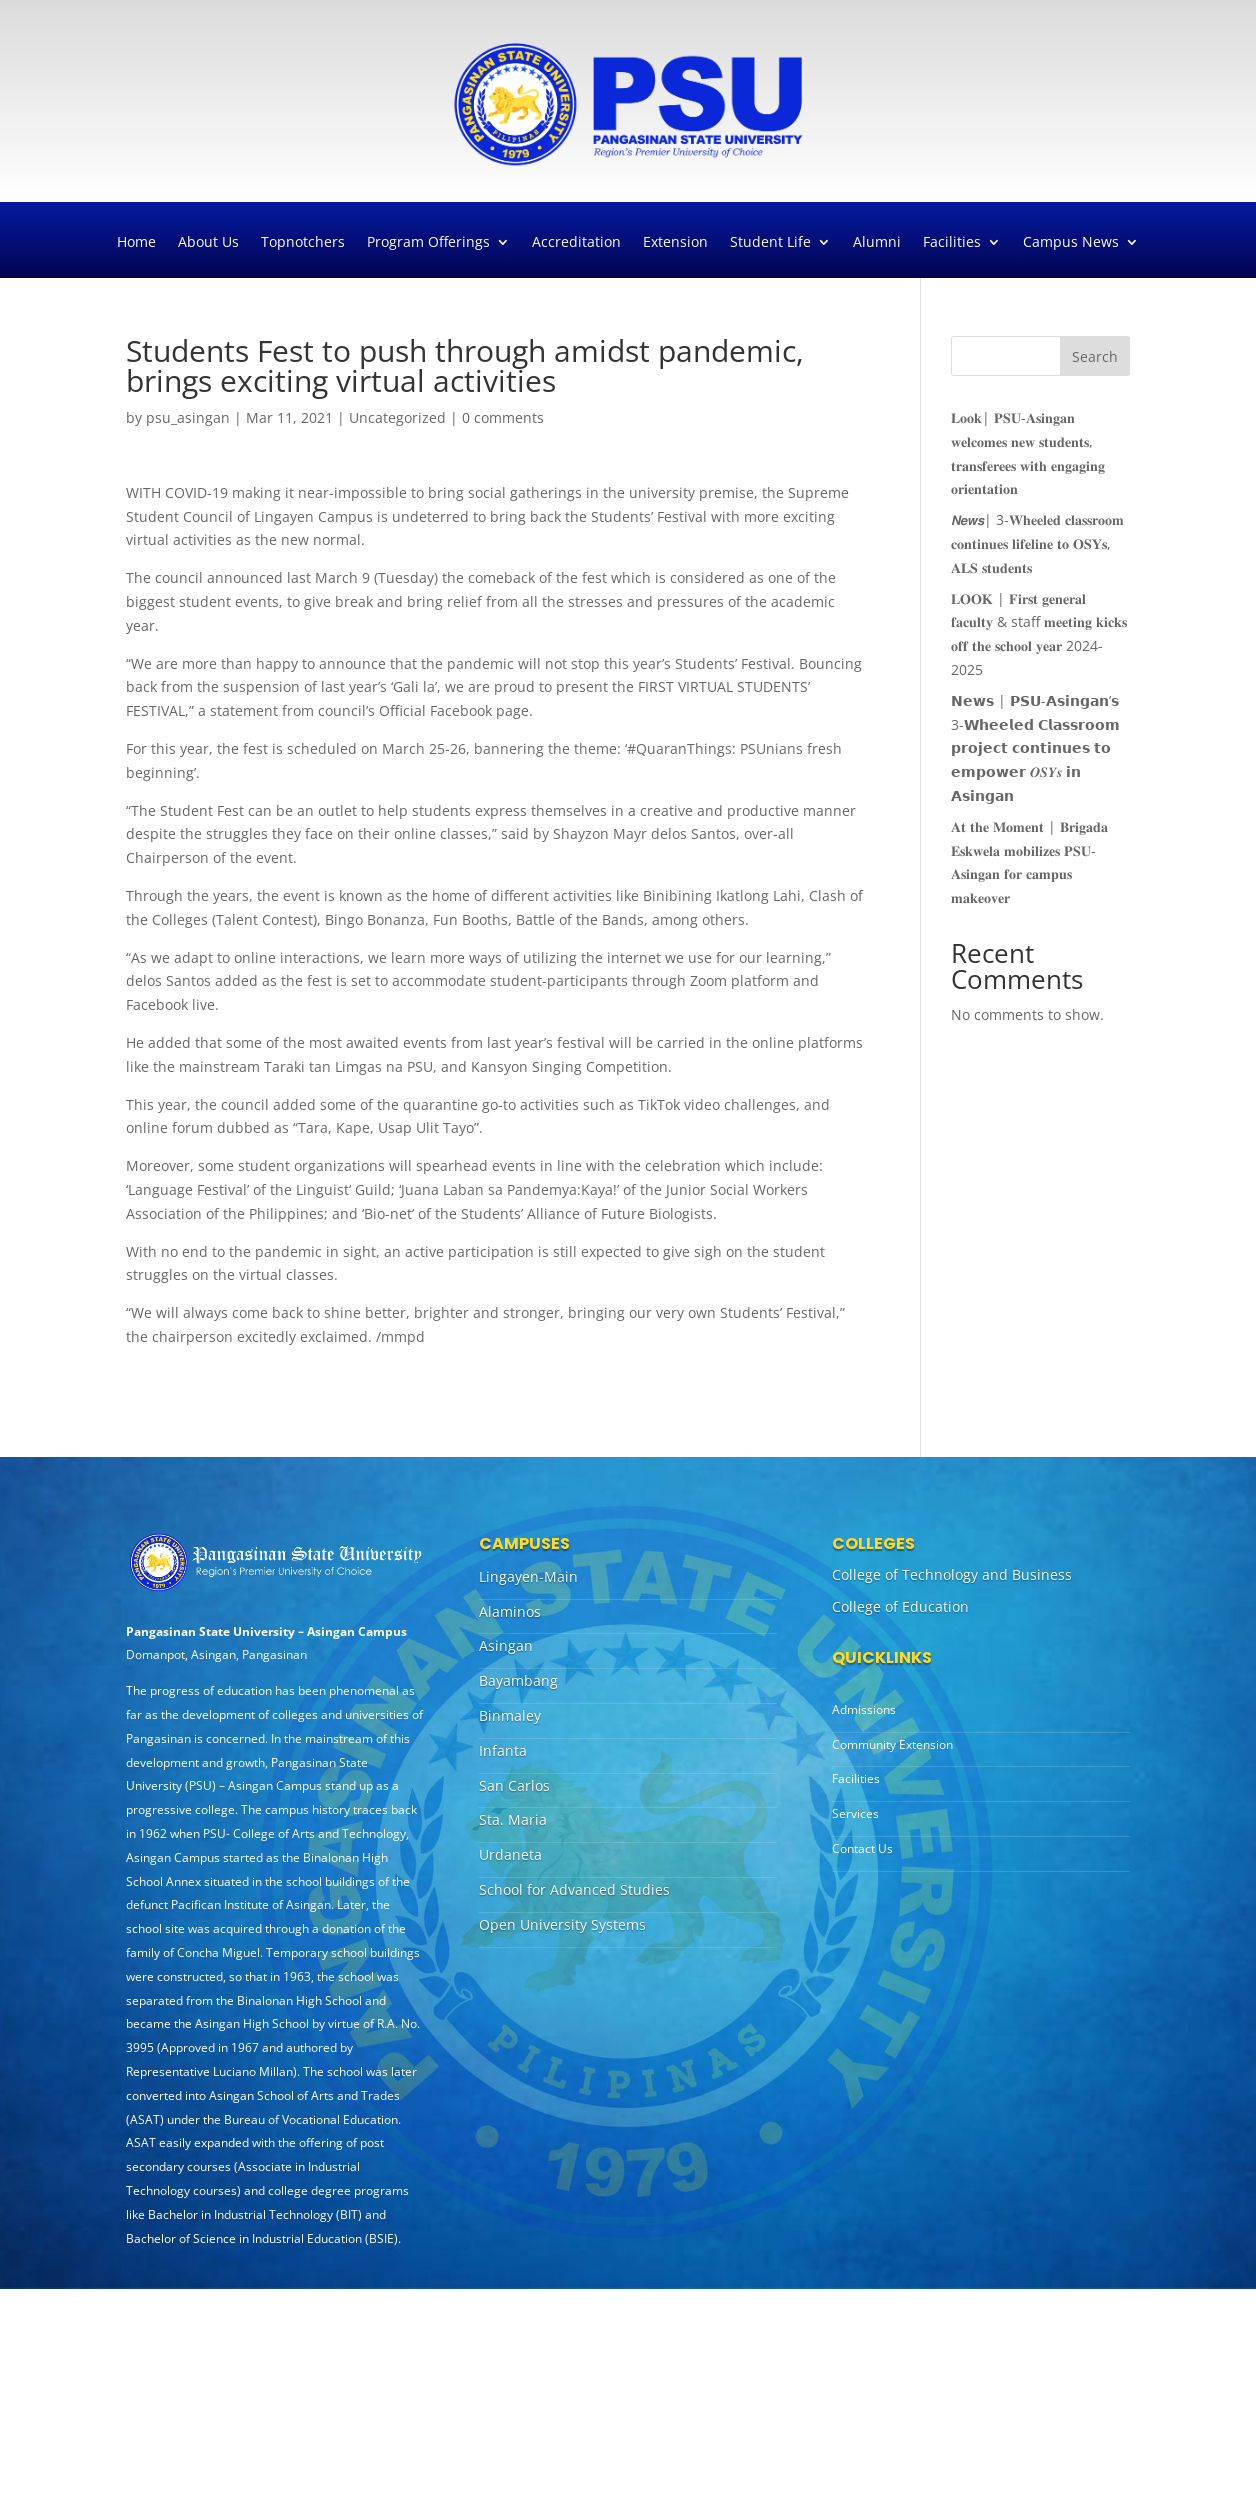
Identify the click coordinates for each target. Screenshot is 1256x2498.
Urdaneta (510, 1854)
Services (855, 1813)
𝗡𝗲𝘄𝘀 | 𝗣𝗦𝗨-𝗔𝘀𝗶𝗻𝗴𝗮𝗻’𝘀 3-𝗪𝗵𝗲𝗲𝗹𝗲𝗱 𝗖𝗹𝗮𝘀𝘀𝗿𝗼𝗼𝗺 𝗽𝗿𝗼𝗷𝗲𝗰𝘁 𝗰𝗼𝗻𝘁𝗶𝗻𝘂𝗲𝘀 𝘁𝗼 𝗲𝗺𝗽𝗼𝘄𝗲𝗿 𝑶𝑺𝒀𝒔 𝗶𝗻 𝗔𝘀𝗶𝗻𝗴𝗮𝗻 (1035, 748)
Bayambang (518, 1680)
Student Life (770, 243)
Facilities (952, 243)
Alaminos (510, 1611)
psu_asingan (188, 417)
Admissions (864, 1709)
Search (1095, 356)
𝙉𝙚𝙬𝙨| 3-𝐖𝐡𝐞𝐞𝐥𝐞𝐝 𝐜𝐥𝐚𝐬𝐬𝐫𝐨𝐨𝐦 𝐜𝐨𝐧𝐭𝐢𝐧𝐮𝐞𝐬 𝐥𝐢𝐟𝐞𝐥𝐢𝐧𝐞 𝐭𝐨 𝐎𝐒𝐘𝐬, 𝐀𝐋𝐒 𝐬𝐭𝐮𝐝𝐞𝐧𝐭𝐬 (1037, 543)
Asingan (506, 1645)
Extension (675, 243)
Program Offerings (428, 243)
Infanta (503, 1750)
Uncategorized (397, 417)
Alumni (877, 243)
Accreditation (576, 243)
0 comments (503, 417)
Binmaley (510, 1715)
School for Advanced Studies (574, 1889)
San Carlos (514, 1785)
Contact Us (862, 1848)
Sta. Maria (513, 1819)
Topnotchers (303, 243)
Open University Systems (562, 1924)
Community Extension (892, 1744)
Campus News (1071, 243)
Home (136, 243)
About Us (208, 243)
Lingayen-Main (528, 1576)
